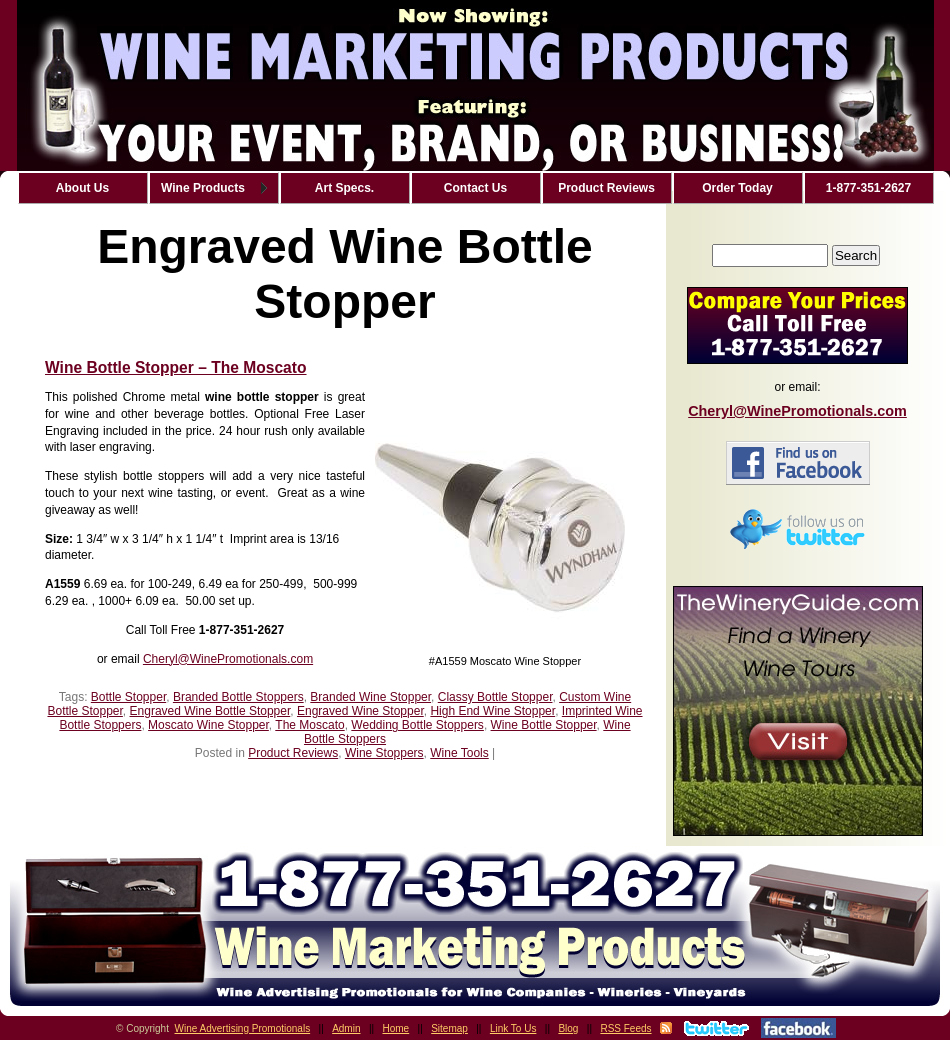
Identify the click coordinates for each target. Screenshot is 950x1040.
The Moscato (309, 725)
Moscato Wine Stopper (208, 725)
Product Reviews (293, 753)
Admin (346, 1028)
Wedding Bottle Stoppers (417, 725)
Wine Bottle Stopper (544, 725)
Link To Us (513, 1028)
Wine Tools (459, 753)
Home (396, 1028)
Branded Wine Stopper (370, 697)
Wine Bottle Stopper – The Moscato (176, 367)
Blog (568, 1028)
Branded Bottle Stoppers (238, 697)
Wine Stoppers (384, 753)
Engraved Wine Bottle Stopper (210, 711)
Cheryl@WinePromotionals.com (228, 659)
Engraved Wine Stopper (360, 711)
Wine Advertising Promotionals (243, 1028)
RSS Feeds (625, 1028)
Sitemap (449, 1028)
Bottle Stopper (128, 697)
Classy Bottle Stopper (495, 697)
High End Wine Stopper (492, 711)
